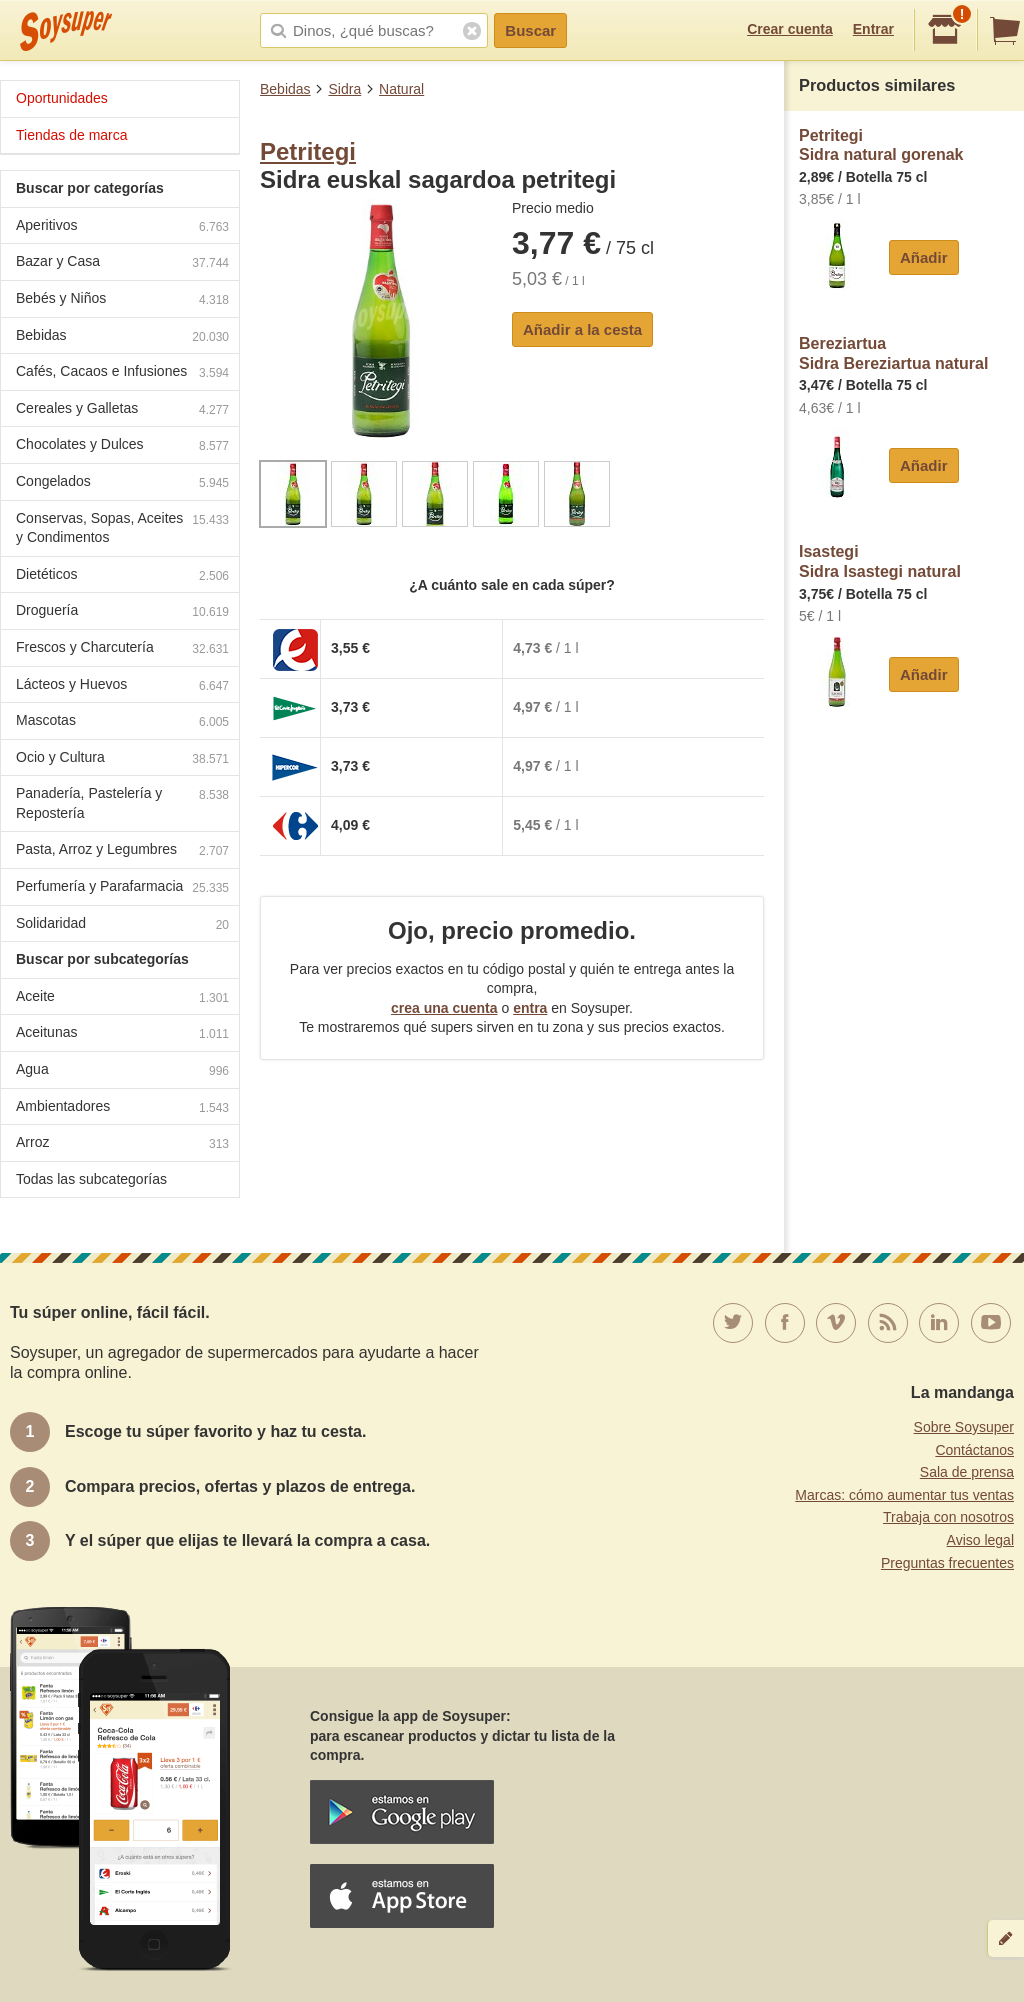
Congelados (122, 483)
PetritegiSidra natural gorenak (881, 145)
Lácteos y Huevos (122, 686)
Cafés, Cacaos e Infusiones (122, 373)
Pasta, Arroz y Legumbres (122, 851)
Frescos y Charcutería (122, 649)
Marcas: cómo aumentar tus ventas (904, 1495)
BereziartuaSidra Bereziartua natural (893, 353)
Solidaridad (122, 925)
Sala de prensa (967, 1472)
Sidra (344, 89)
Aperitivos (122, 227)
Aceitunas (122, 1034)
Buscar (530, 30)
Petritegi (308, 151)
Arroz (122, 1144)
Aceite (122, 998)
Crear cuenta (790, 29)
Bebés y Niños (122, 300)
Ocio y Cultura (122, 759)
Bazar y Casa (122, 263)
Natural (401, 89)
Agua (122, 1071)
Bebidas (285, 89)
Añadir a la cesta (582, 329)
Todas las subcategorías (91, 1179)
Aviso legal (980, 1540)
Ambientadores (122, 1108)
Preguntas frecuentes (947, 1563)
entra (530, 1008)
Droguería (122, 612)
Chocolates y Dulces (122, 446)
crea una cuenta (444, 1008)
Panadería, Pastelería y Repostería (122, 803)
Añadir (924, 257)
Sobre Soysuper (964, 1427)
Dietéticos (122, 576)
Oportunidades (62, 98)
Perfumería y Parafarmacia (122, 888)
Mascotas (122, 722)
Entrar (873, 29)
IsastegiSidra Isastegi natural (880, 561)
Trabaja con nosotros (948, 1517)
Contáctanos (974, 1450)
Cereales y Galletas (122, 410)
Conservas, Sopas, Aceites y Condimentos (122, 528)
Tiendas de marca (72, 135)
